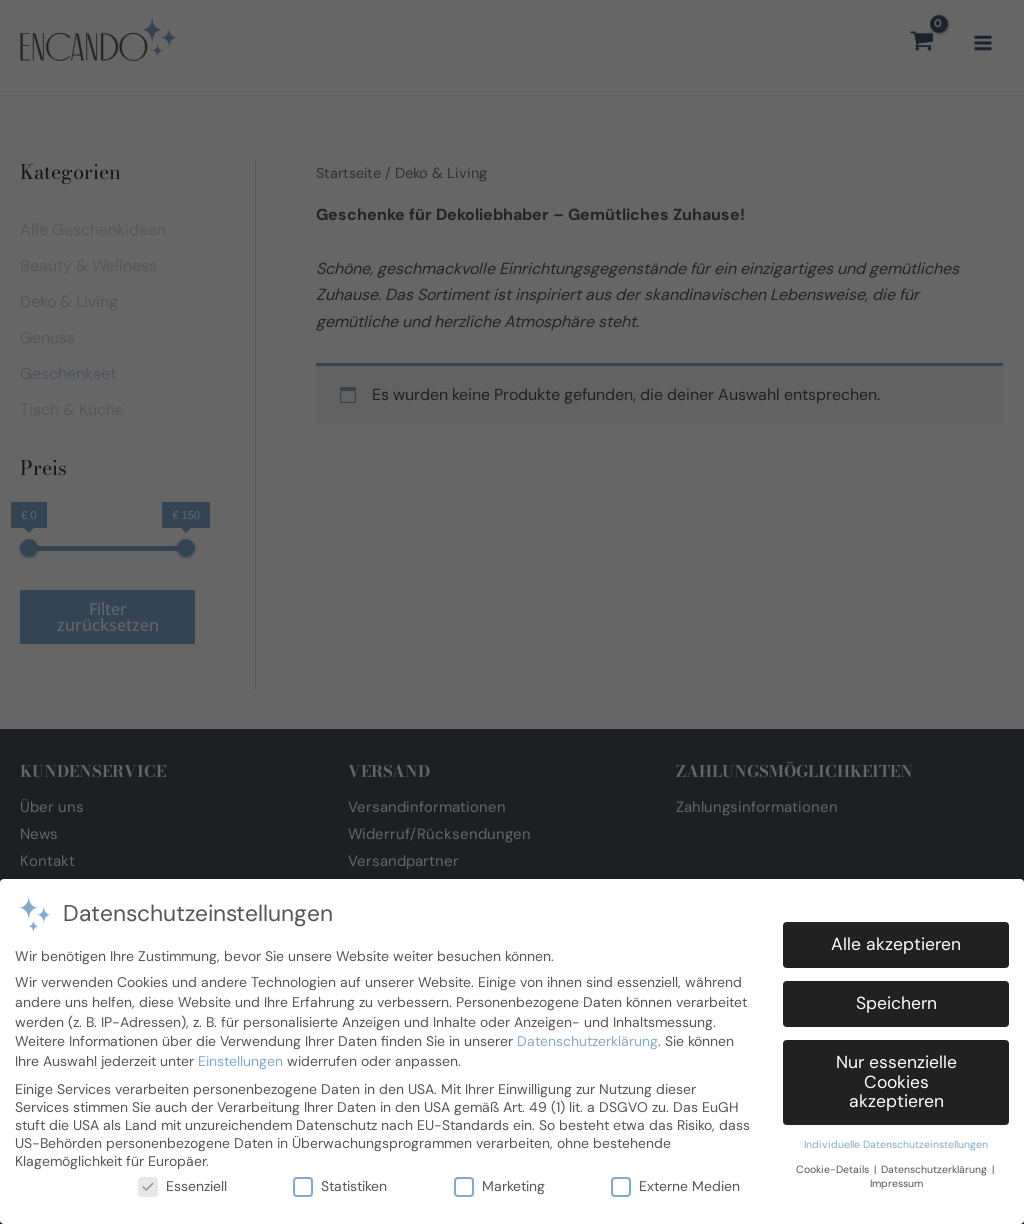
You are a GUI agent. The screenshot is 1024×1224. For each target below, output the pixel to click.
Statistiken (340, 1177)
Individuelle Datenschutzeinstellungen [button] (896, 1136)
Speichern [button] (896, 995)
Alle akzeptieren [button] (896, 936)
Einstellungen (240, 1052)
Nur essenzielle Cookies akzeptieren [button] (896, 1073)
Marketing (499, 1177)
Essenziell (182, 1177)
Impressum (896, 1175)
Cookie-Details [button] (834, 1160)
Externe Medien (675, 1177)
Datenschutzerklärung (587, 1033)
